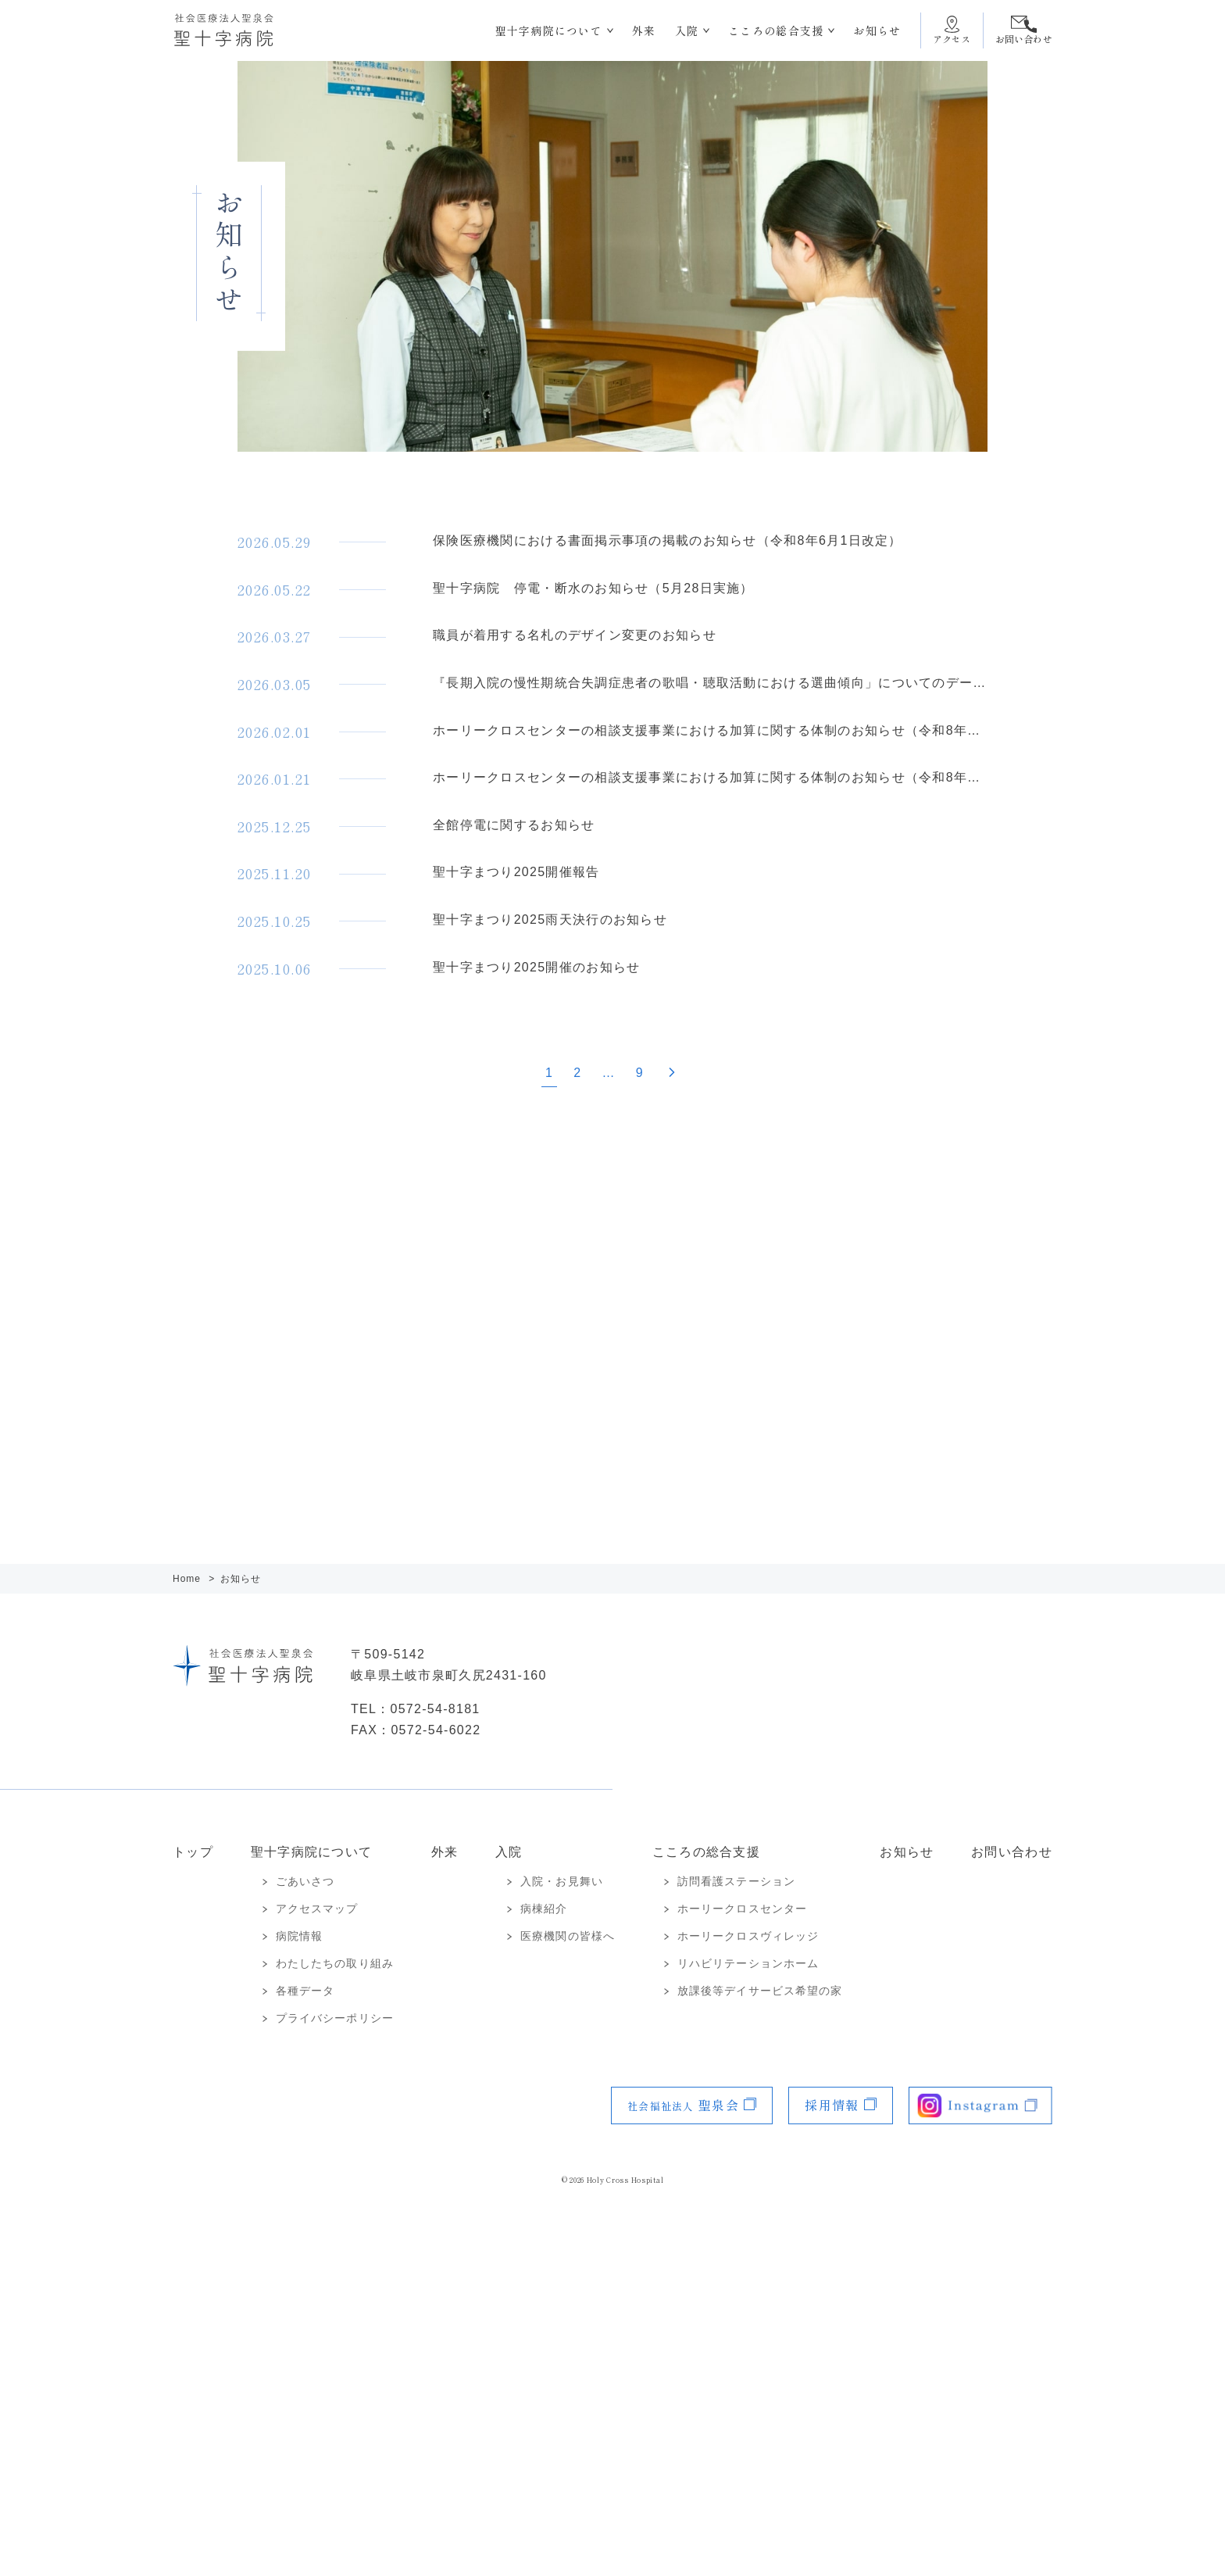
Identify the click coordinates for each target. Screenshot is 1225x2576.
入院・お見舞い (561, 1881)
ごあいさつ (305, 1881)
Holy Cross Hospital (625, 2180)
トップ (193, 1852)
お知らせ (877, 30)
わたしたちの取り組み (335, 1963)
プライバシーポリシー (335, 2018)
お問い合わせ (1023, 38)
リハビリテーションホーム (748, 1963)
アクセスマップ (317, 1908)
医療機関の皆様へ (567, 1936)
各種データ (305, 1990)
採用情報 (832, 2104)
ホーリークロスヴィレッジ (748, 1936)
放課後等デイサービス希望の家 (760, 1990)
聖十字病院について (549, 30)
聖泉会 (683, 2104)
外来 (644, 30)
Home (188, 1578)
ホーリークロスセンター (742, 1908)
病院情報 (299, 1936)
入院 (687, 30)
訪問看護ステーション (736, 1881)
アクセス (952, 38)
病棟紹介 (543, 1908)
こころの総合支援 (775, 30)
